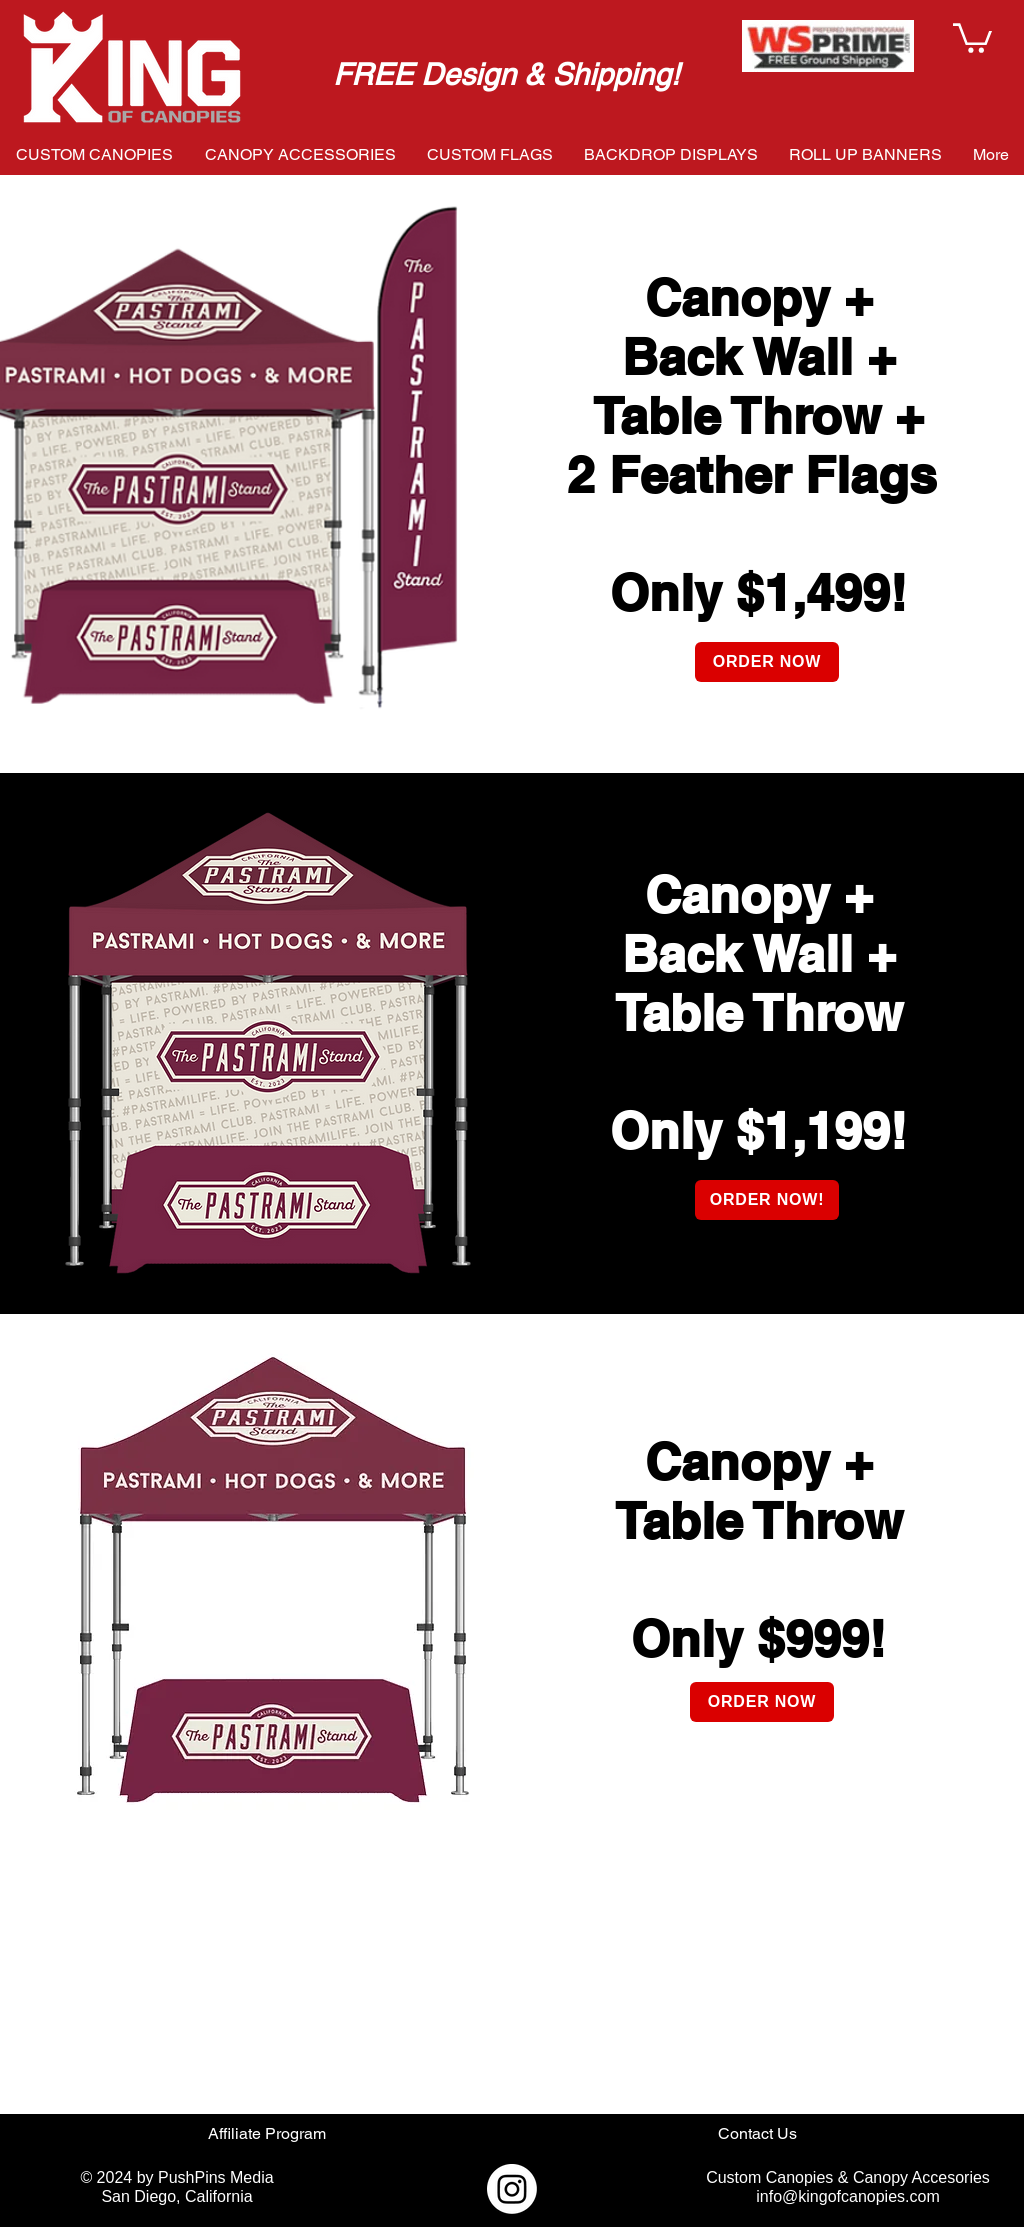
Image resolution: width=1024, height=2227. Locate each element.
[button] (972, 36)
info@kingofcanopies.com (847, 2196)
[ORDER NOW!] (767, 1200)
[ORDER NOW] (767, 662)
